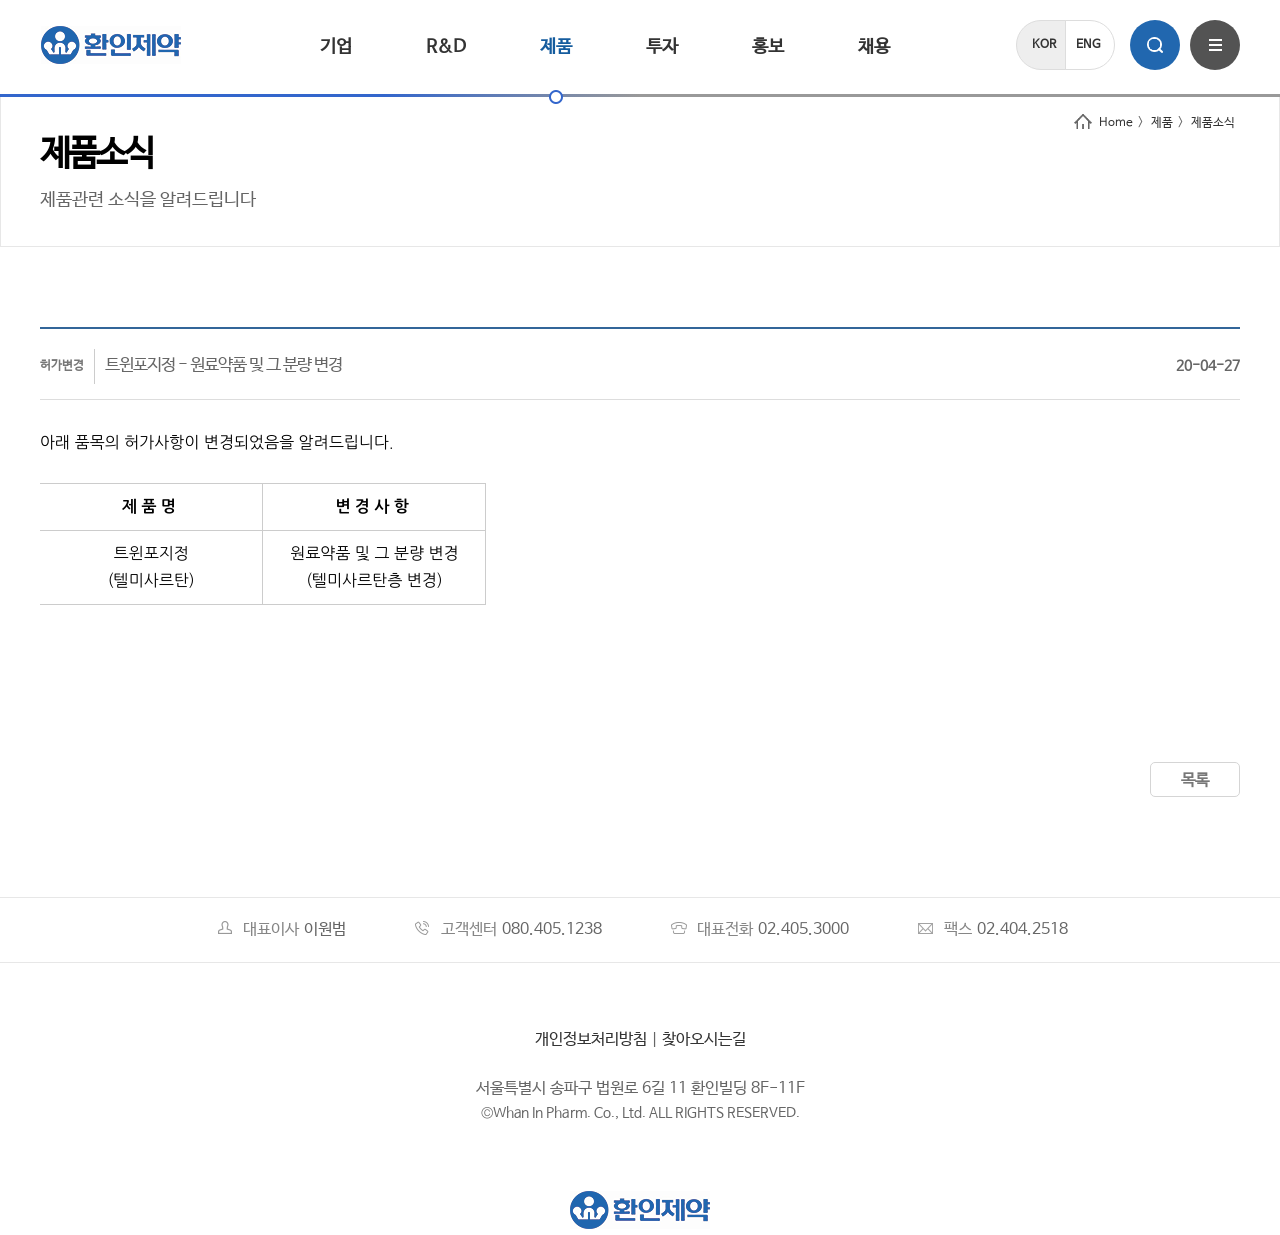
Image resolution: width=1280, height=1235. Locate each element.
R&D (446, 47)
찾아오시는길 (704, 1039)
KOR (1044, 45)
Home (1103, 123)
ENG (1088, 45)
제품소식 (1213, 123)
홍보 (768, 47)
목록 (1195, 780)
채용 (874, 47)
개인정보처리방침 (591, 1039)
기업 (336, 47)
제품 (556, 47)
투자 (662, 47)
